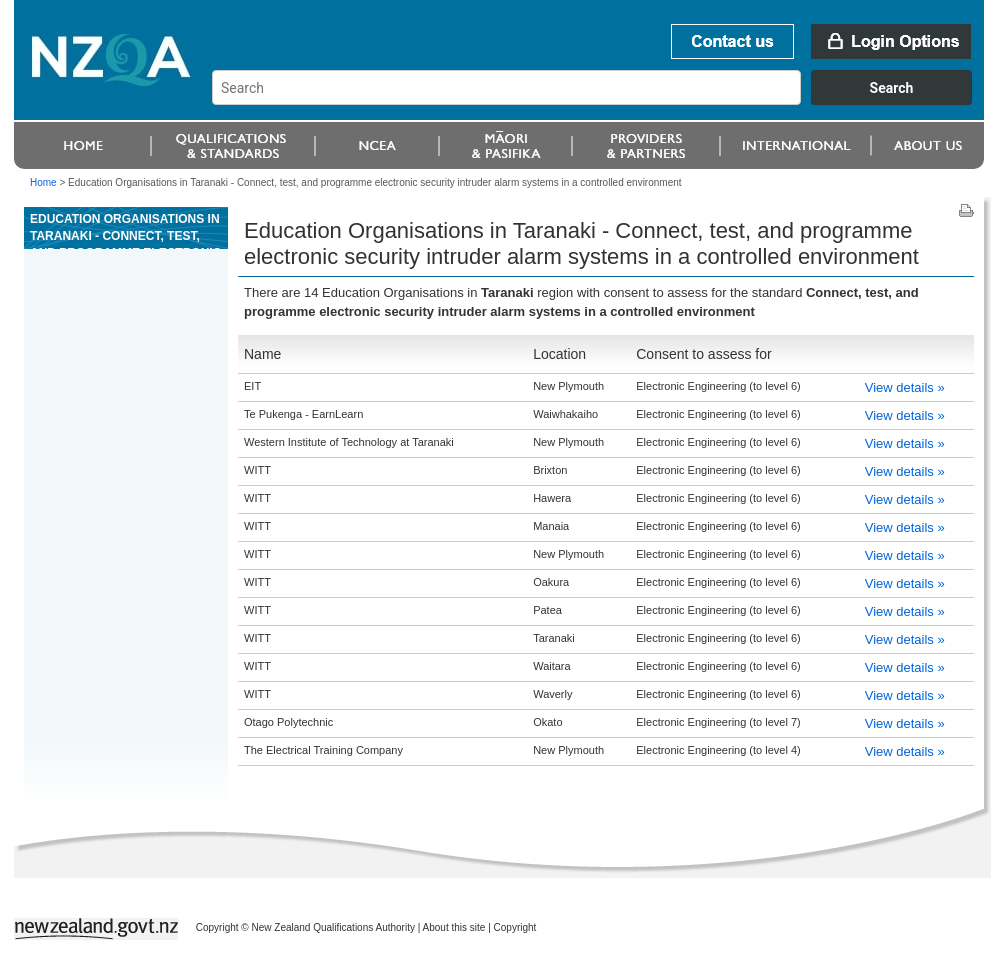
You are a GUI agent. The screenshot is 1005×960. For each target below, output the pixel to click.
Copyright (515, 927)
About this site (454, 927)
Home (43, 182)
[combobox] (601, 100)
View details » (905, 387)
